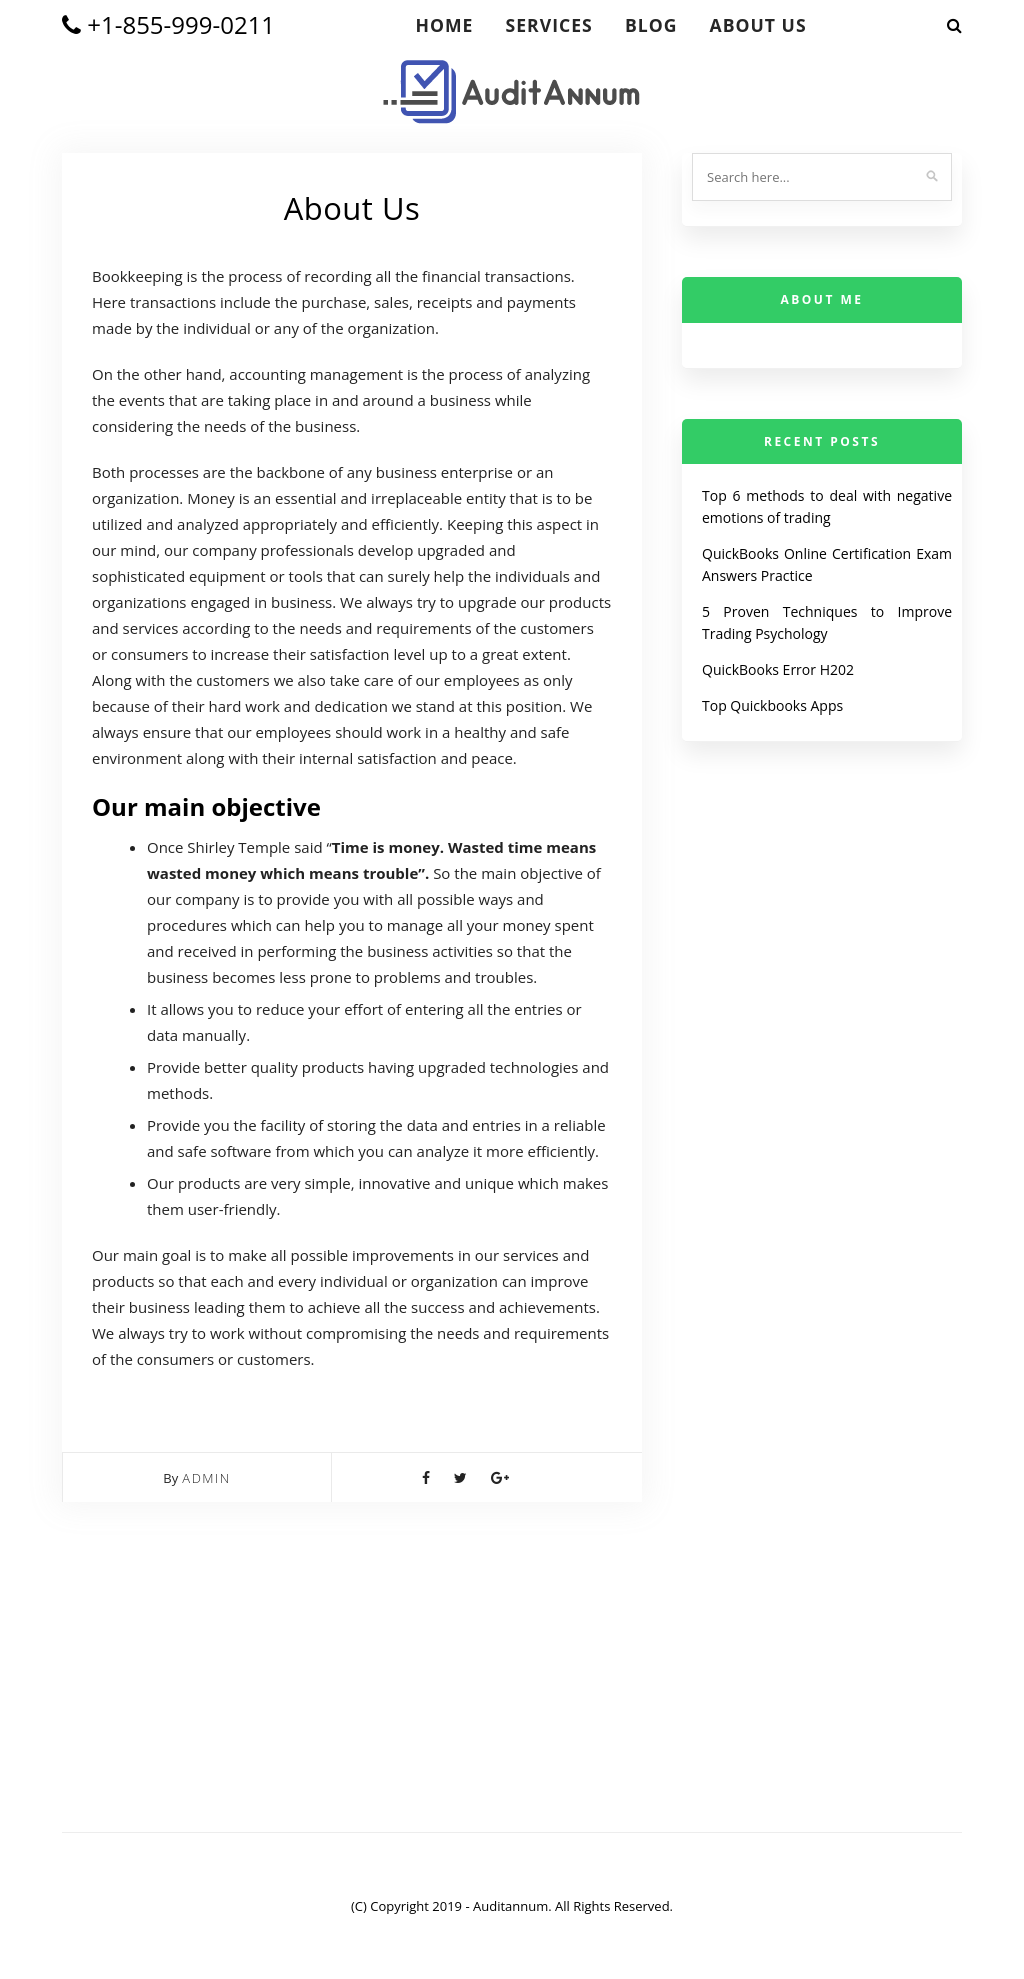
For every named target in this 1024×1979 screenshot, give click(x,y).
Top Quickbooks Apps (772, 705)
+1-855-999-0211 (168, 24)
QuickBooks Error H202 (778, 669)
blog (651, 25)
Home (444, 25)
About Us (758, 25)
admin (206, 1478)
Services (549, 25)
